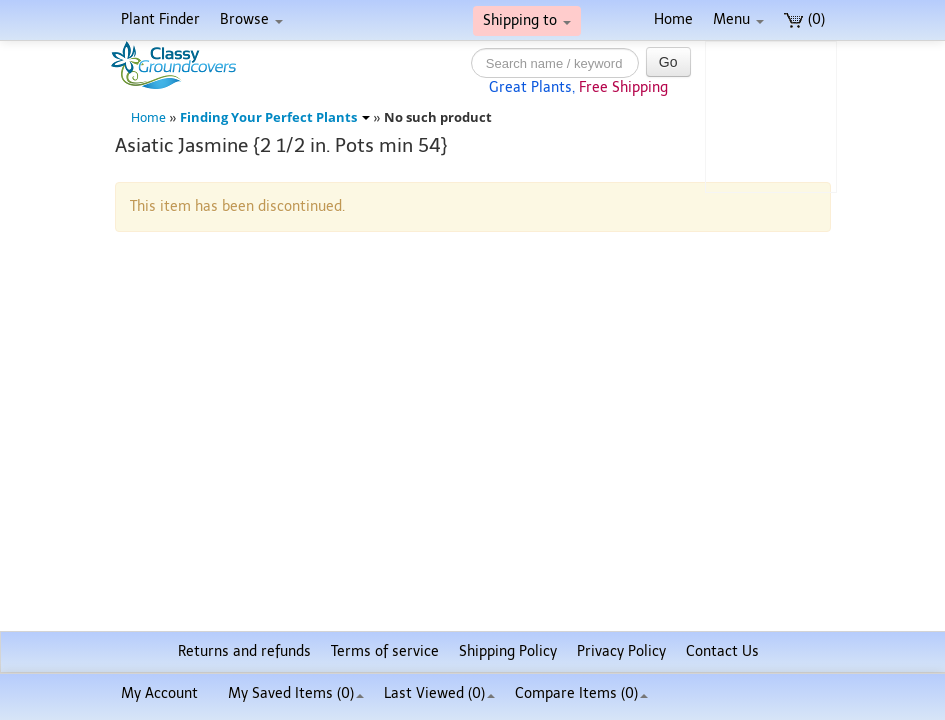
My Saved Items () (296, 693)
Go (668, 62)
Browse (251, 19)
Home (673, 19)
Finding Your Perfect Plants (275, 117)
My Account (159, 693)
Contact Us (722, 651)
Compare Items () (581, 693)
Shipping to (527, 20)
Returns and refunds (244, 651)
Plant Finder (160, 19)
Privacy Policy (621, 651)
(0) (804, 19)
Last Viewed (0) (439, 693)
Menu (738, 19)
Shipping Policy (508, 651)
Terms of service (385, 651)
